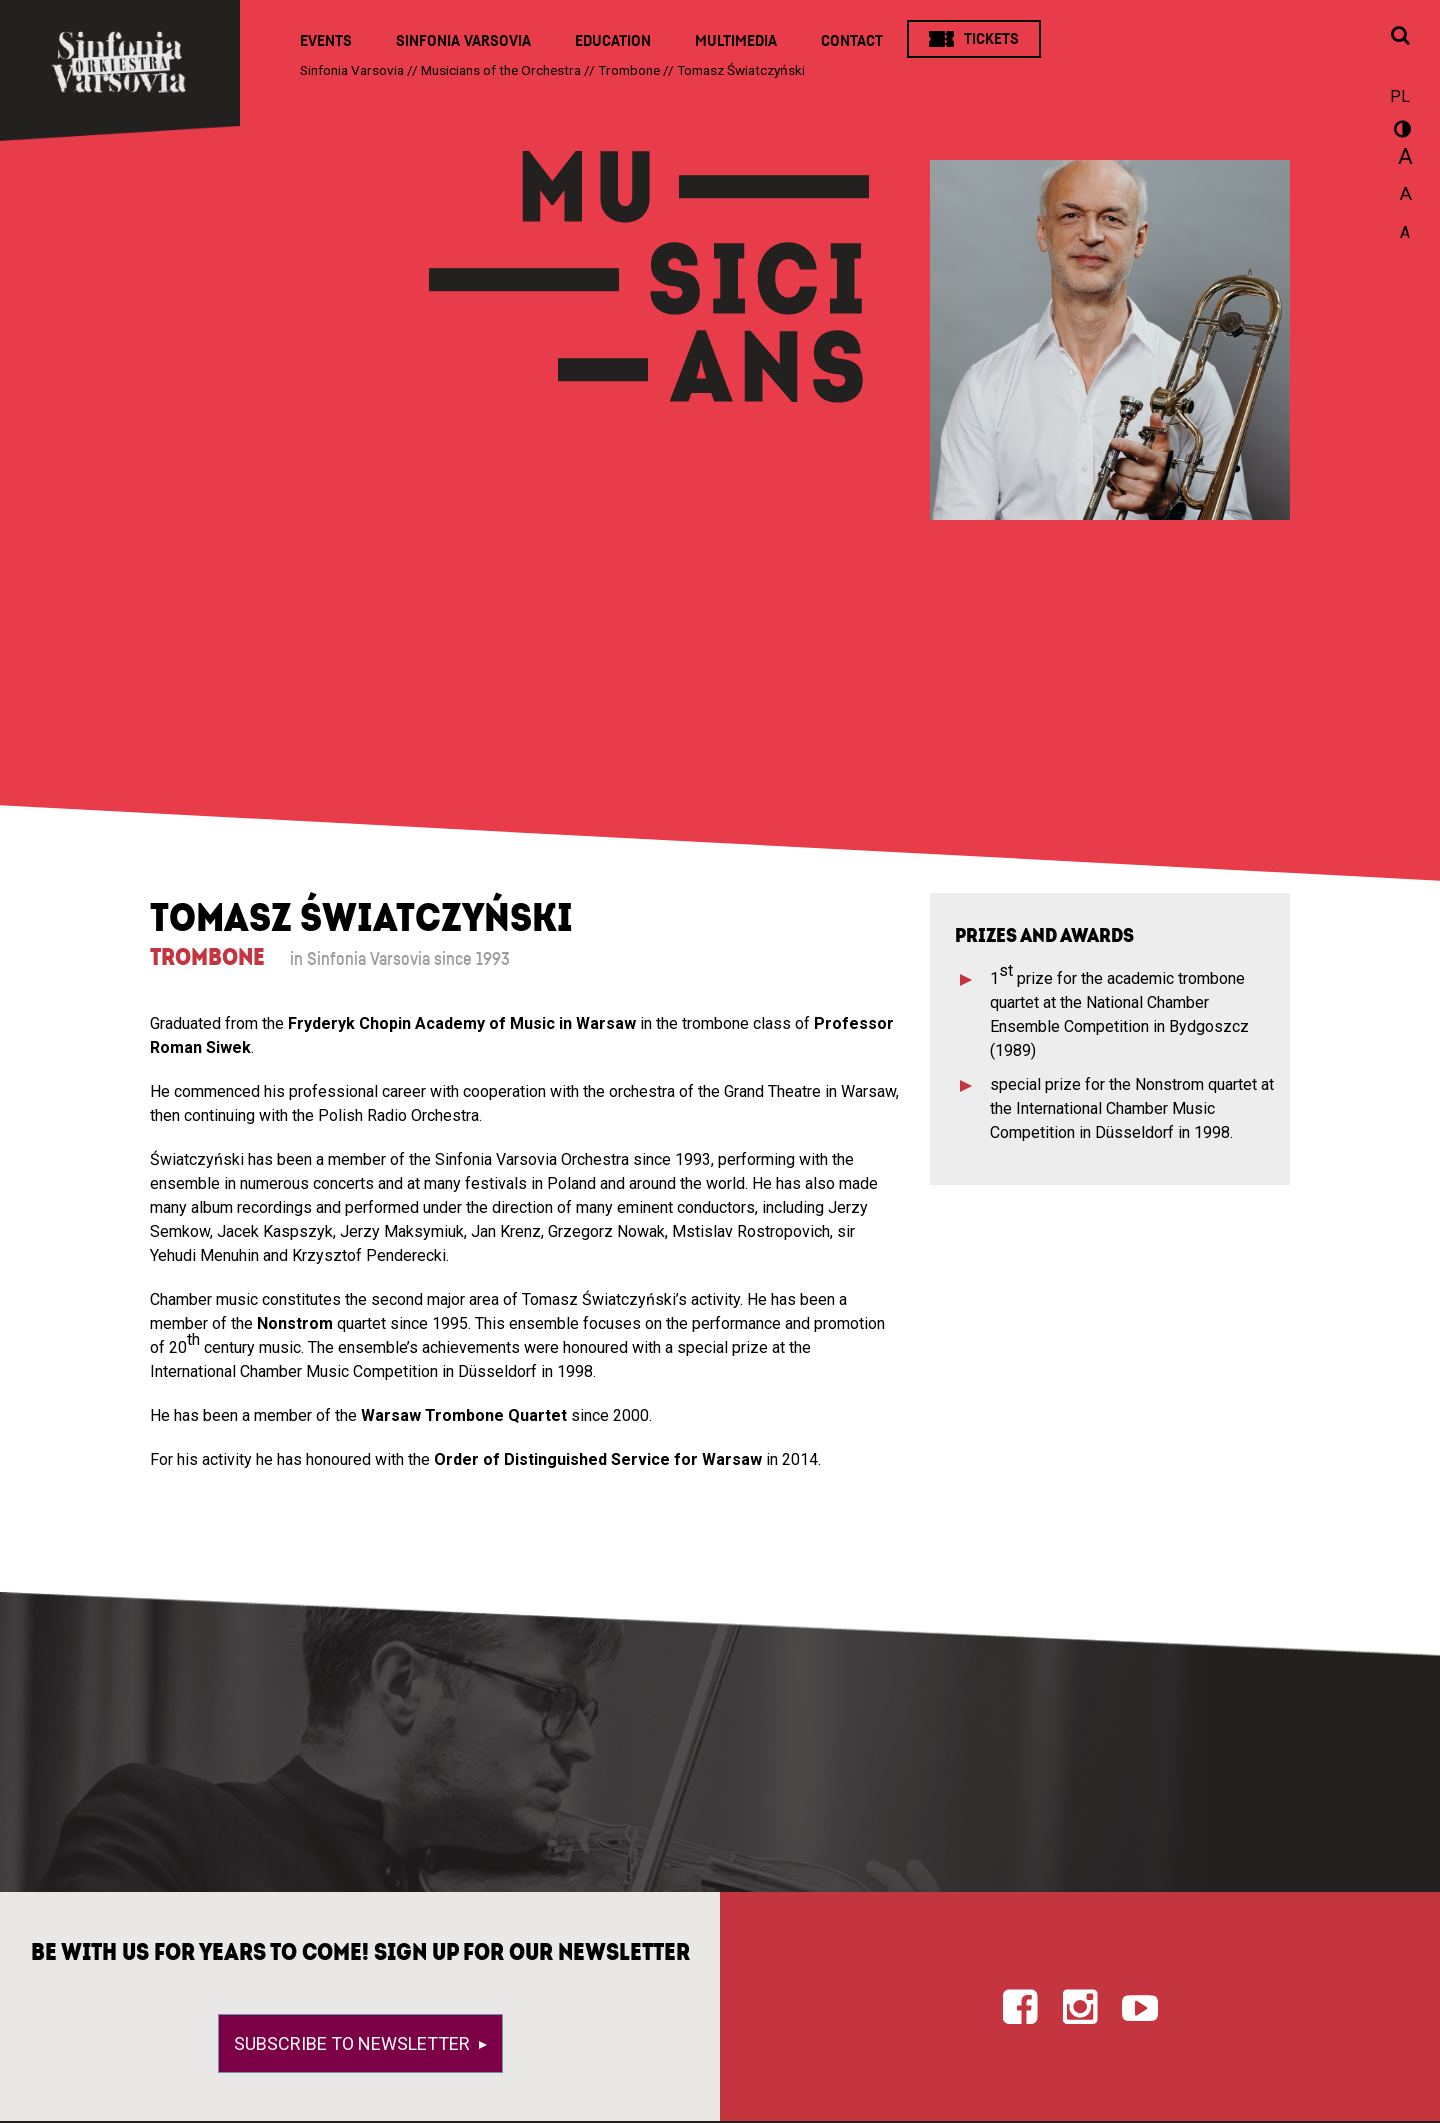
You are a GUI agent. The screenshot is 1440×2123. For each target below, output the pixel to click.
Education (613, 41)
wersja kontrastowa (1400, 132)
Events (326, 41)
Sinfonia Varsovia (463, 41)
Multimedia (736, 41)
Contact (852, 41)
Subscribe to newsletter (354, 2043)
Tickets (991, 39)
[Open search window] (1400, 37)
